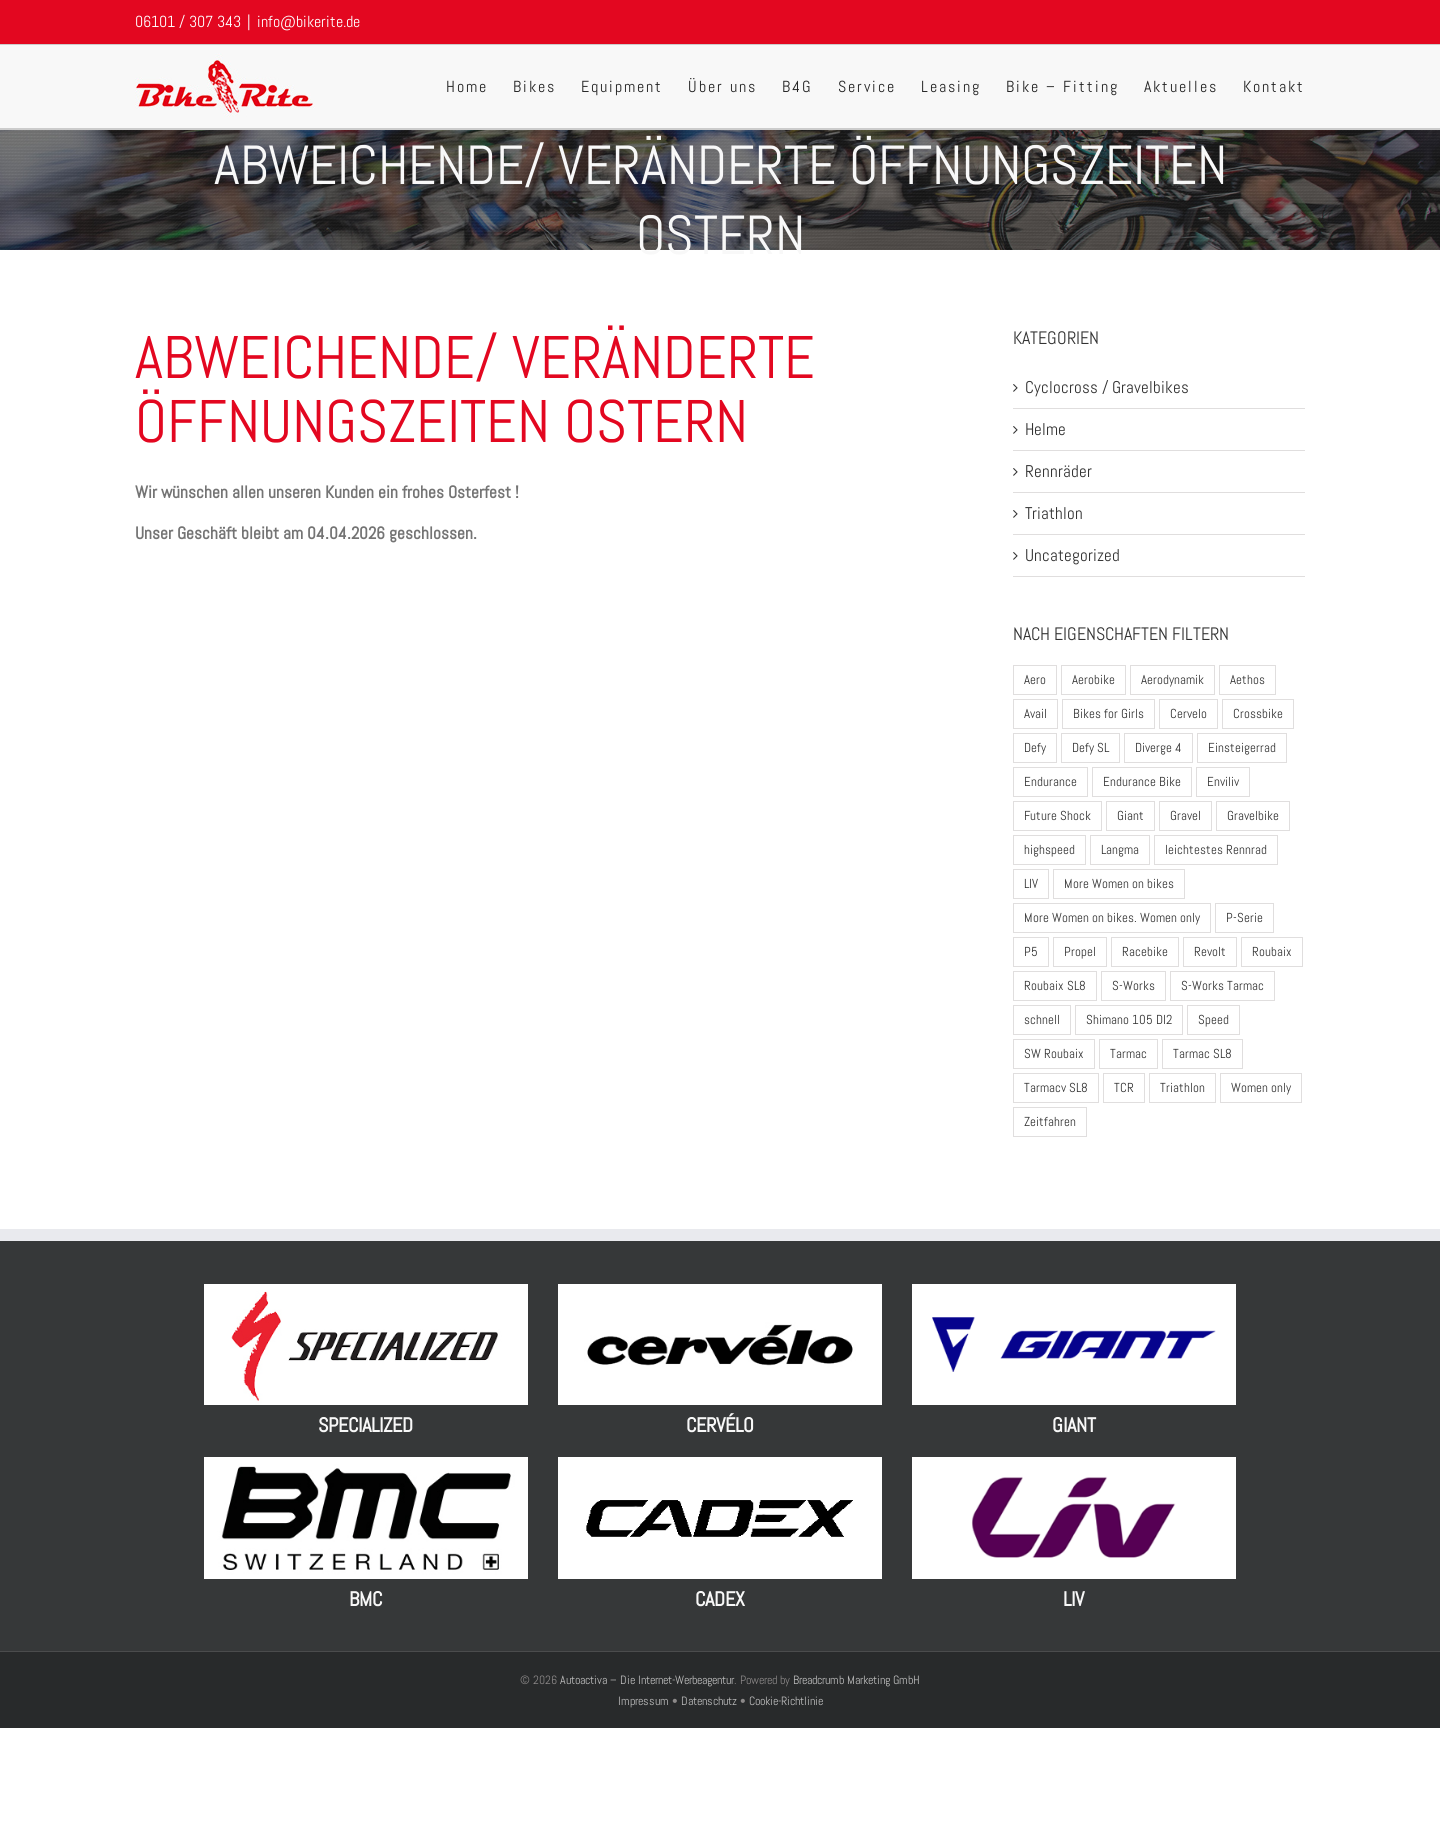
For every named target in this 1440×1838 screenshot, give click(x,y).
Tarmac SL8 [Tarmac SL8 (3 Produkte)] (1202, 1053)
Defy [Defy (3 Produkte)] (1035, 747)
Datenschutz (709, 1701)
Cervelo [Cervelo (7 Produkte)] (1188, 713)
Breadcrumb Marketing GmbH (856, 1680)
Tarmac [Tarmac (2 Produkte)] (1128, 1053)
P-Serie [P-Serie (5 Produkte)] (1244, 917)
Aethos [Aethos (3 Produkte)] (1247, 679)
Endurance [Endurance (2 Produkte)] (1050, 781)
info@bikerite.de (308, 21)
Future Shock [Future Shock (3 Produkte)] (1057, 815)
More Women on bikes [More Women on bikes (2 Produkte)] (1119, 883)
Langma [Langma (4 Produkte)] (1120, 849)
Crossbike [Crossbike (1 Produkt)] (1258, 713)
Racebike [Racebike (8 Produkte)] (1145, 951)
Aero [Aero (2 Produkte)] (1035, 679)
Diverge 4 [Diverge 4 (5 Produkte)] (1158, 747)
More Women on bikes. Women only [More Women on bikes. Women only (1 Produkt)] (1112, 917)
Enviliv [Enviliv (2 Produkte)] (1223, 781)
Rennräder (1058, 471)
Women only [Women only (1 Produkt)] (1261, 1087)
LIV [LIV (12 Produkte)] (1031, 883)
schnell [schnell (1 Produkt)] (1042, 1019)
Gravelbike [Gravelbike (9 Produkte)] (1253, 815)
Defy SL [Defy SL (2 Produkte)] (1090, 747)
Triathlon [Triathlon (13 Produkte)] (1182, 1087)
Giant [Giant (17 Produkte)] (1130, 815)
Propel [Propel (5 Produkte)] (1080, 951)
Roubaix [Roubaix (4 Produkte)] (1272, 951)
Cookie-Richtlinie (786, 1701)
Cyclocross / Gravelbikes (1107, 387)
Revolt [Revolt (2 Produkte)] (1210, 951)
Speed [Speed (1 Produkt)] (1213, 1019)
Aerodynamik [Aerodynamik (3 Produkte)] (1172, 679)
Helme (1045, 429)
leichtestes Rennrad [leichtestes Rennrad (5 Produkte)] (1216, 849)
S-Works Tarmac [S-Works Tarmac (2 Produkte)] (1222, 985)
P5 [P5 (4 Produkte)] (1031, 951)
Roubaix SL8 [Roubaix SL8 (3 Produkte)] (1055, 985)
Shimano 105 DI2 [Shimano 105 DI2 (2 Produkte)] (1129, 1019)
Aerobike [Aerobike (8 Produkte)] (1093, 679)
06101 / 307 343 (188, 21)
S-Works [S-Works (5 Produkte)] (1133, 985)
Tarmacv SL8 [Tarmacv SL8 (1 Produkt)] (1056, 1087)
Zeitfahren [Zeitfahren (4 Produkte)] (1050, 1121)
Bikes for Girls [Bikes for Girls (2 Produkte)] (1108, 713)
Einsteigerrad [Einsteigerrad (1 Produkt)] (1242, 747)
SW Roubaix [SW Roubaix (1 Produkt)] (1054, 1053)
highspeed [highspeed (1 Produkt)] (1049, 849)
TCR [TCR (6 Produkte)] (1124, 1087)
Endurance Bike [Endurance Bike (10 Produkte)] (1142, 781)
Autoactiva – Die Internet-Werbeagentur (647, 1680)
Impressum (645, 1701)
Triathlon (1054, 513)
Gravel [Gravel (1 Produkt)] (1185, 815)
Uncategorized (1072, 555)
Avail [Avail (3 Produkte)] (1035, 713)
